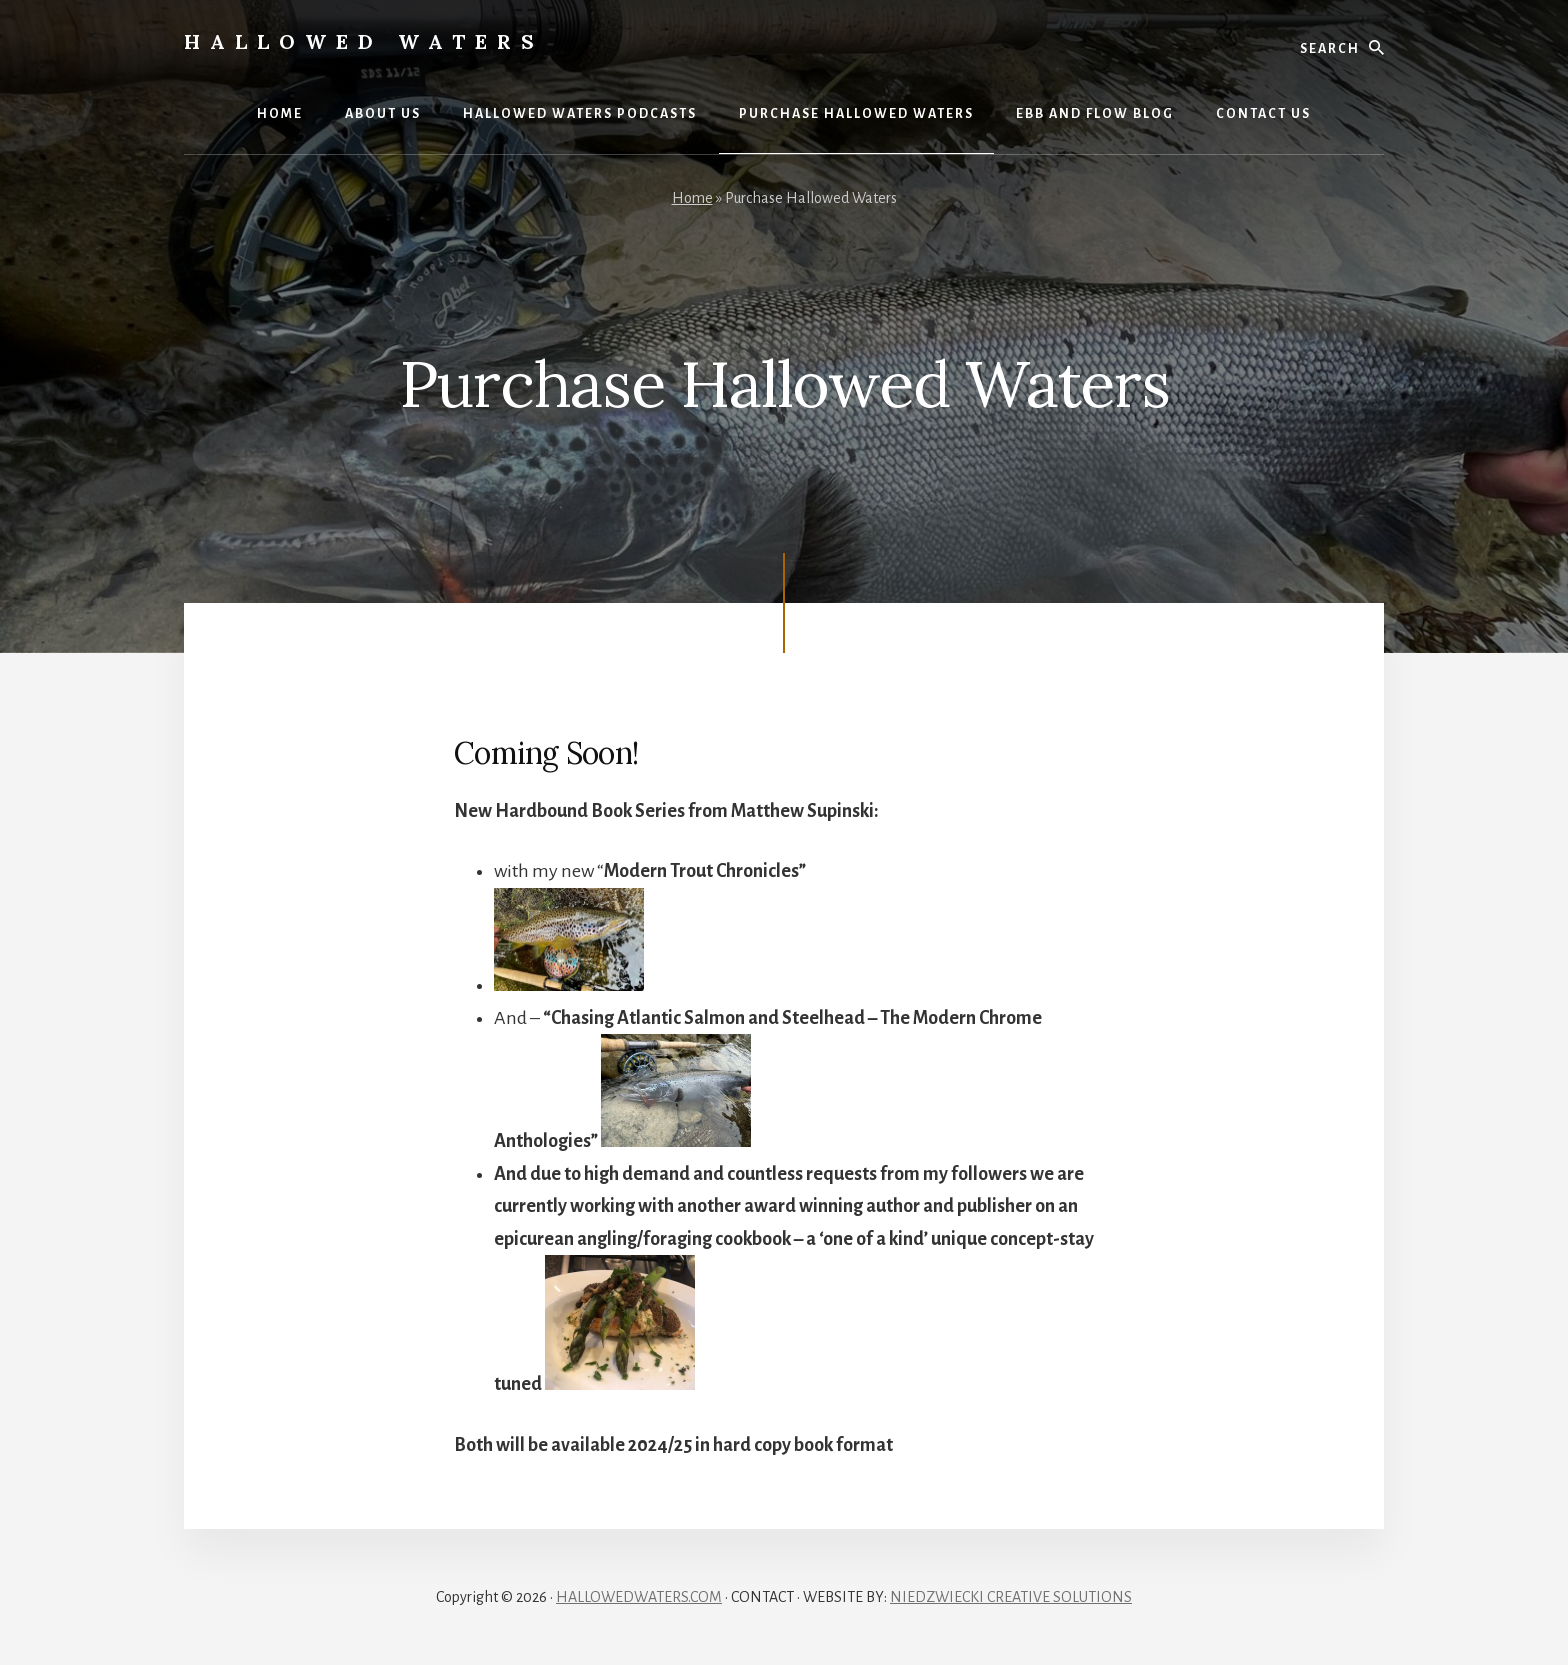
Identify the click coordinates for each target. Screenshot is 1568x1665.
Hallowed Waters (364, 41)
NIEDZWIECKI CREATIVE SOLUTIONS (1011, 1597)
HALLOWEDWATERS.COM (639, 1597)
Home (692, 198)
